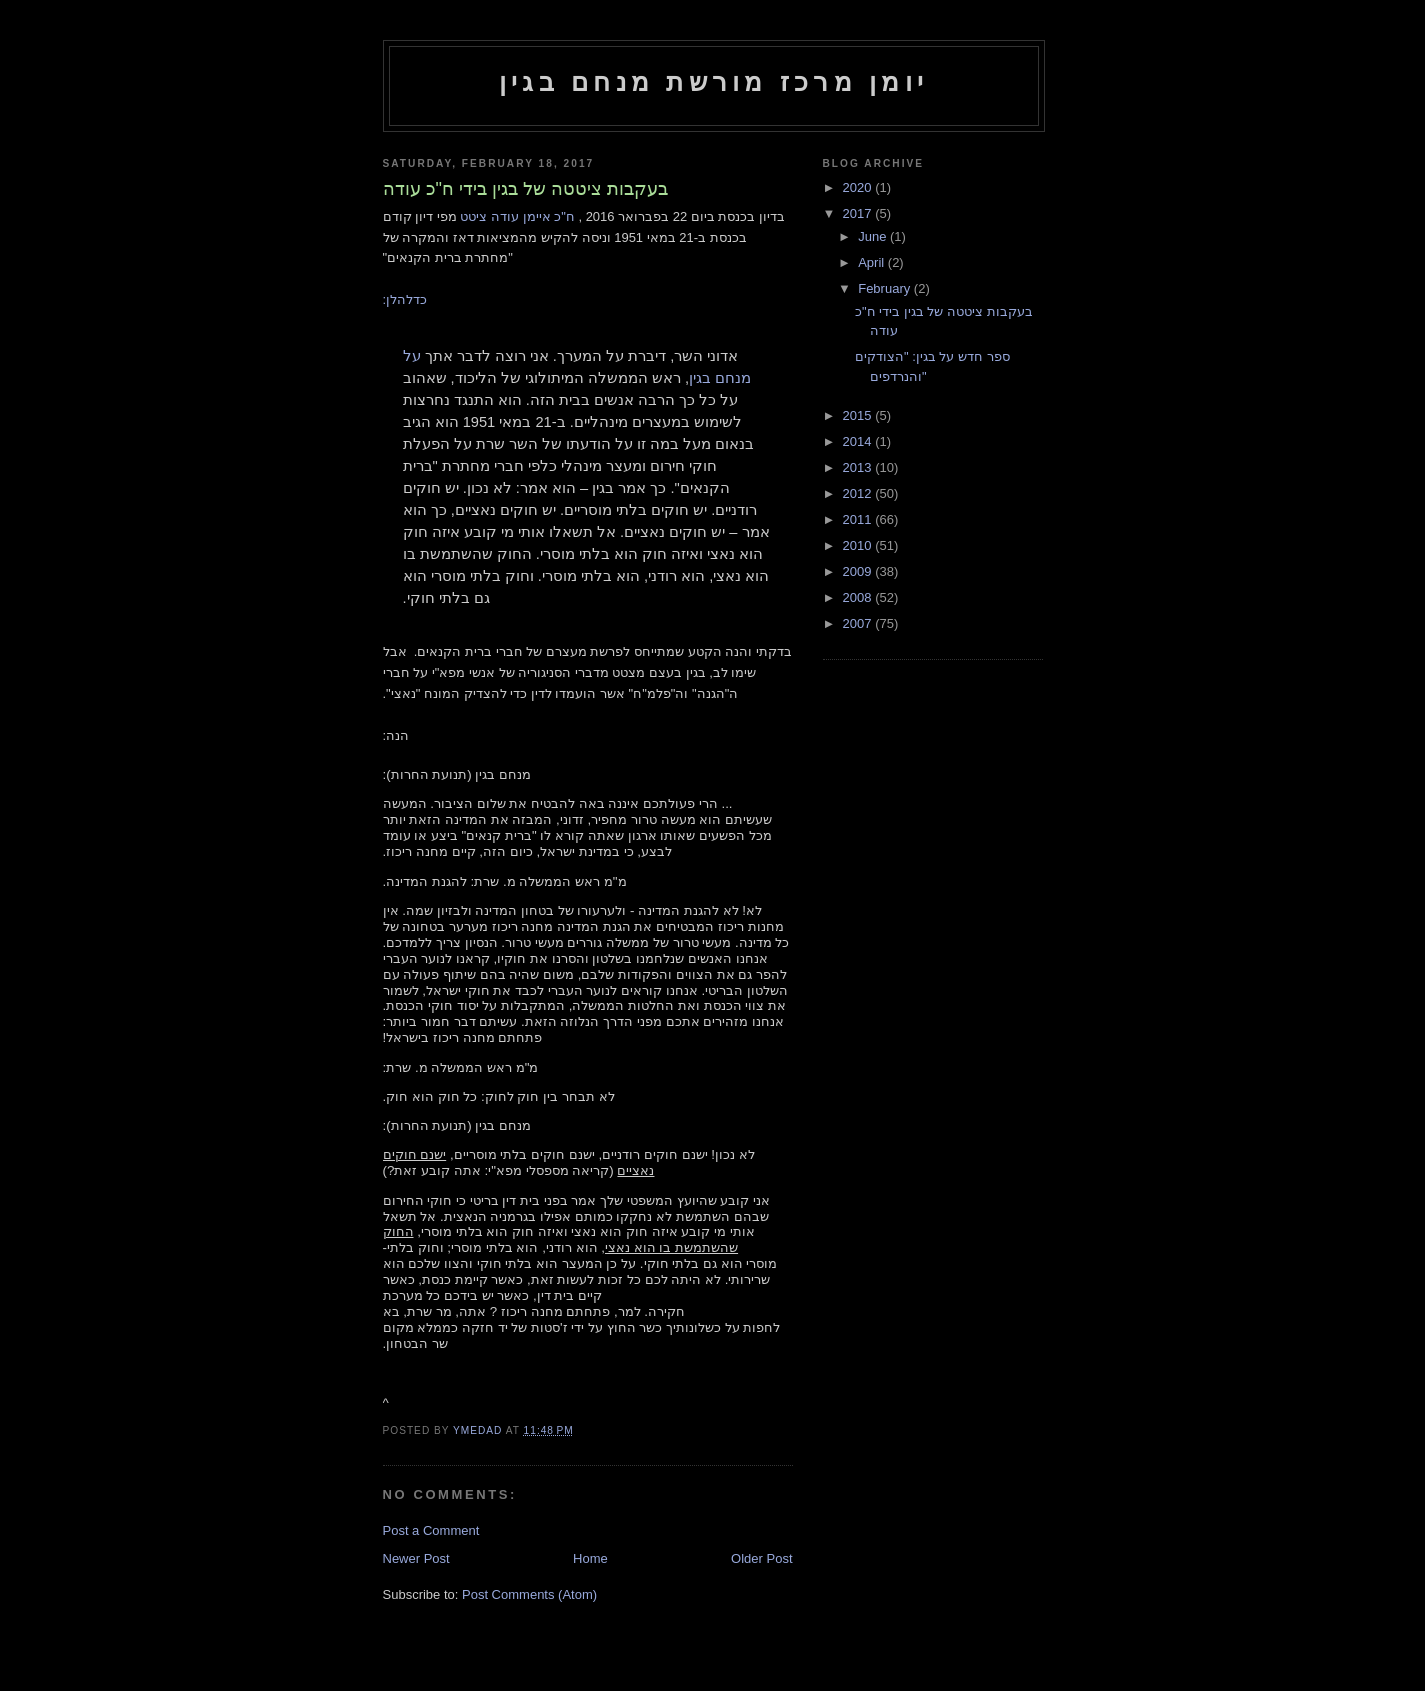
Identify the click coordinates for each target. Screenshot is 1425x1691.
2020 (859, 187)
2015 (859, 415)
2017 (859, 213)
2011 (859, 519)
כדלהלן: (405, 299)
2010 (859, 545)
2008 (859, 597)
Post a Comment (431, 1530)
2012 (859, 493)
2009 (859, 571)
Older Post (761, 1558)
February (886, 288)
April (873, 262)
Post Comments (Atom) (529, 1594)
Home (590, 1558)
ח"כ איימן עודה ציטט (517, 216)
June (874, 236)
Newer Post (416, 1558)
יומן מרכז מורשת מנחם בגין (713, 82)
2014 (859, 441)
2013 (859, 467)
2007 (859, 623)
